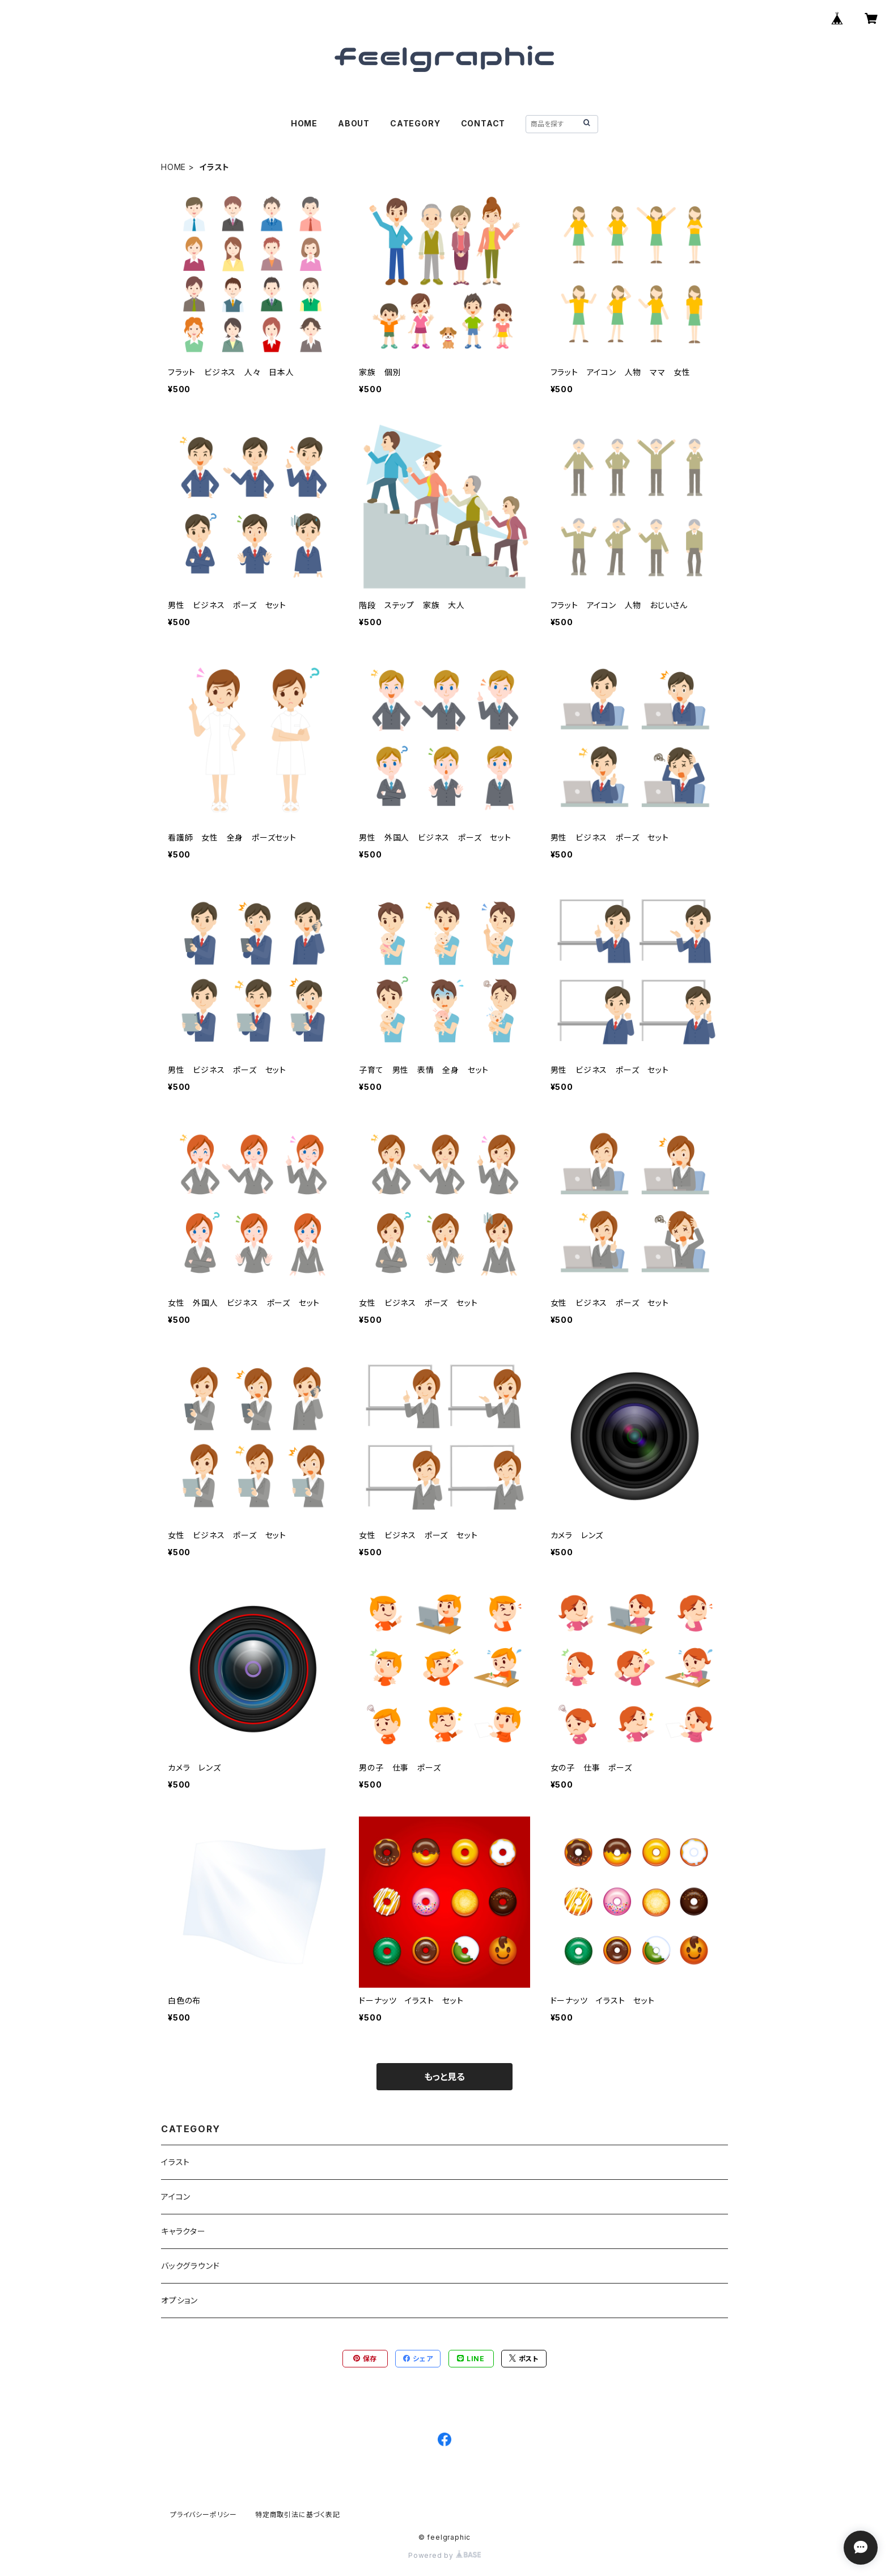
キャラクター (183, 2231)
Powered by (444, 2555)
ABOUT (354, 123)
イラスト (175, 2162)
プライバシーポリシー (203, 2514)
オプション (179, 2300)
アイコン (175, 2196)
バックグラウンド (190, 2266)
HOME (304, 123)
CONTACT (483, 123)
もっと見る (444, 2076)
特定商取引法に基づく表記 (297, 2514)
